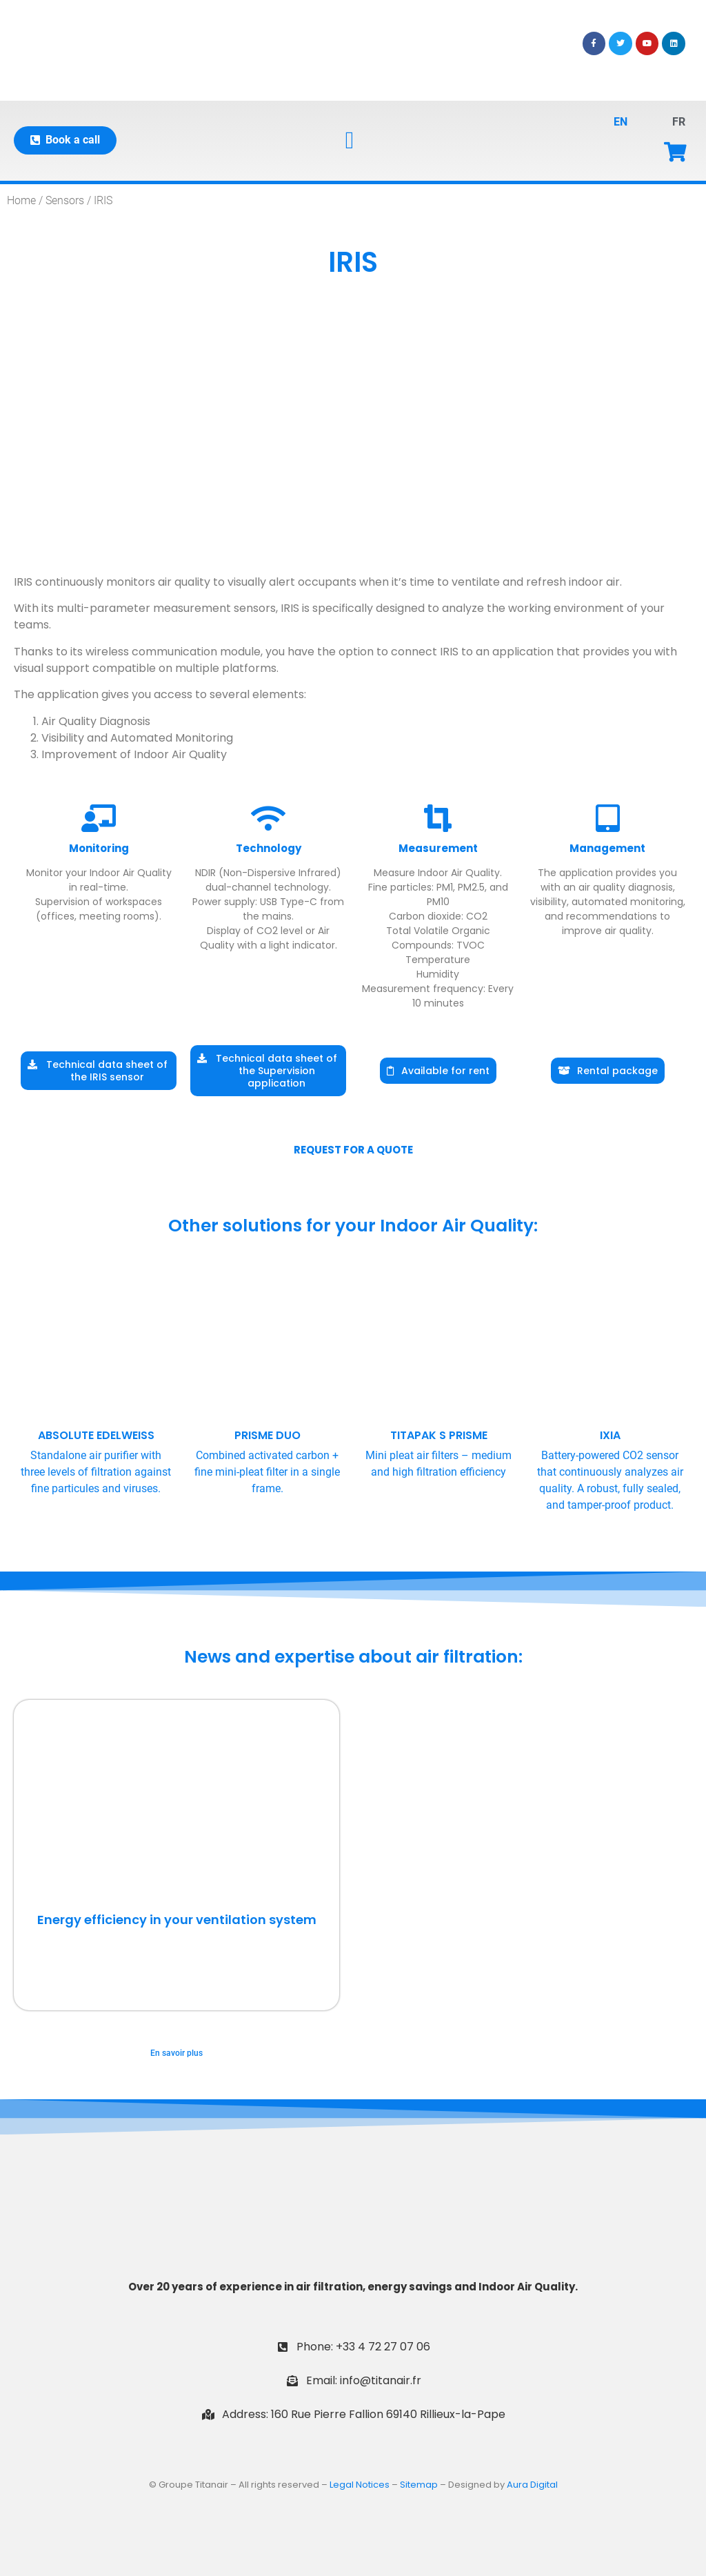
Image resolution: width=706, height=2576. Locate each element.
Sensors (65, 200)
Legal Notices (360, 2484)
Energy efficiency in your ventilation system (176, 1919)
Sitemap (419, 2484)
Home (21, 200)
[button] (349, 140)
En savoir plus (176, 2053)
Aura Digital (532, 2484)
